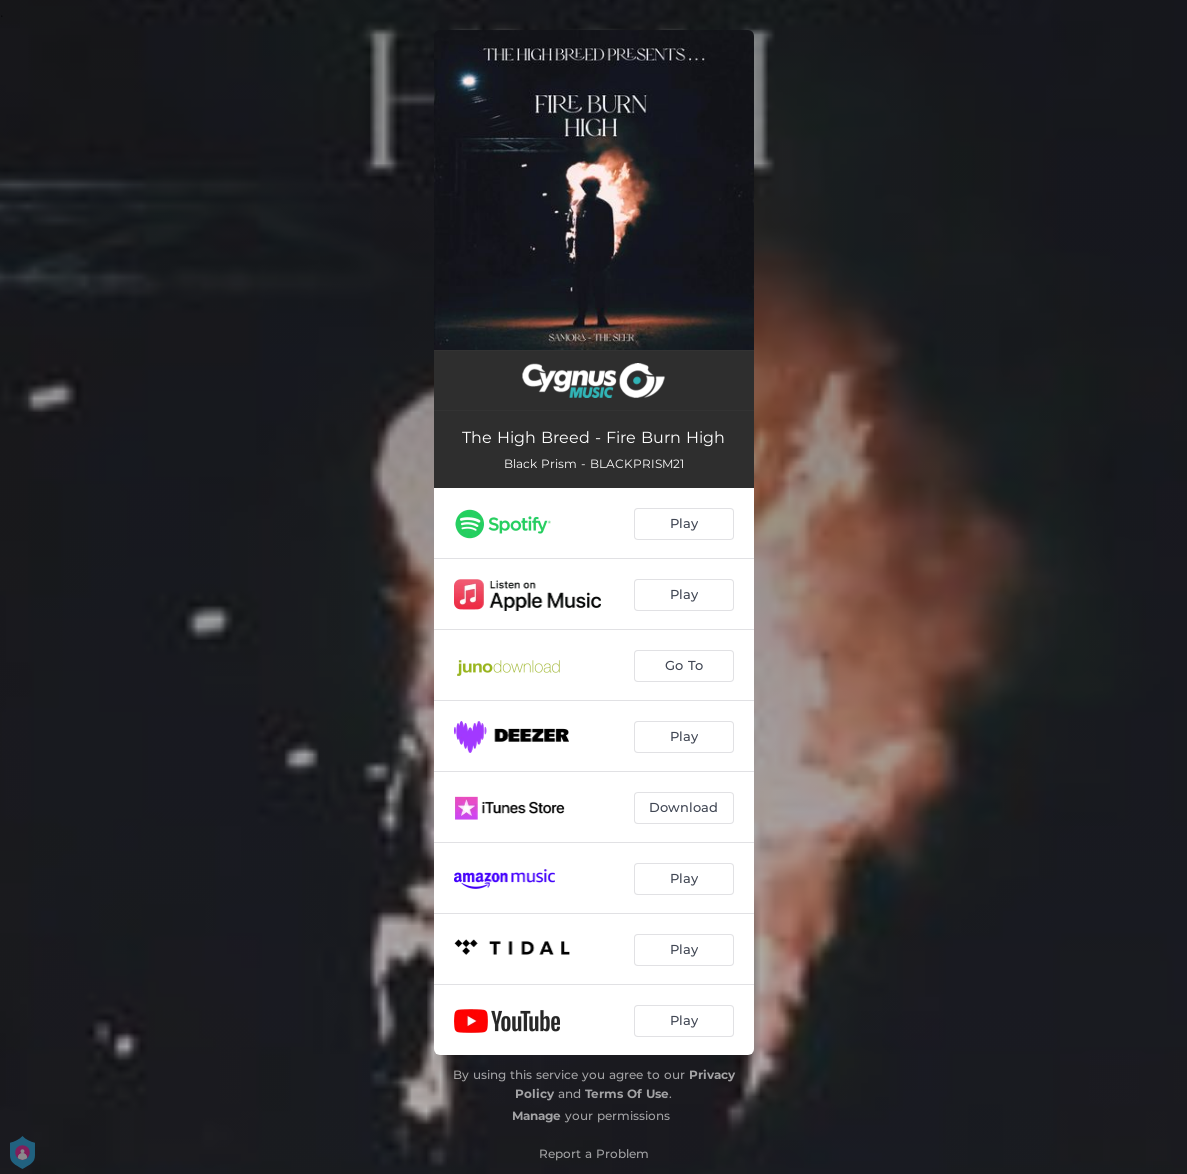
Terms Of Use (627, 1093)
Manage (536, 1115)
